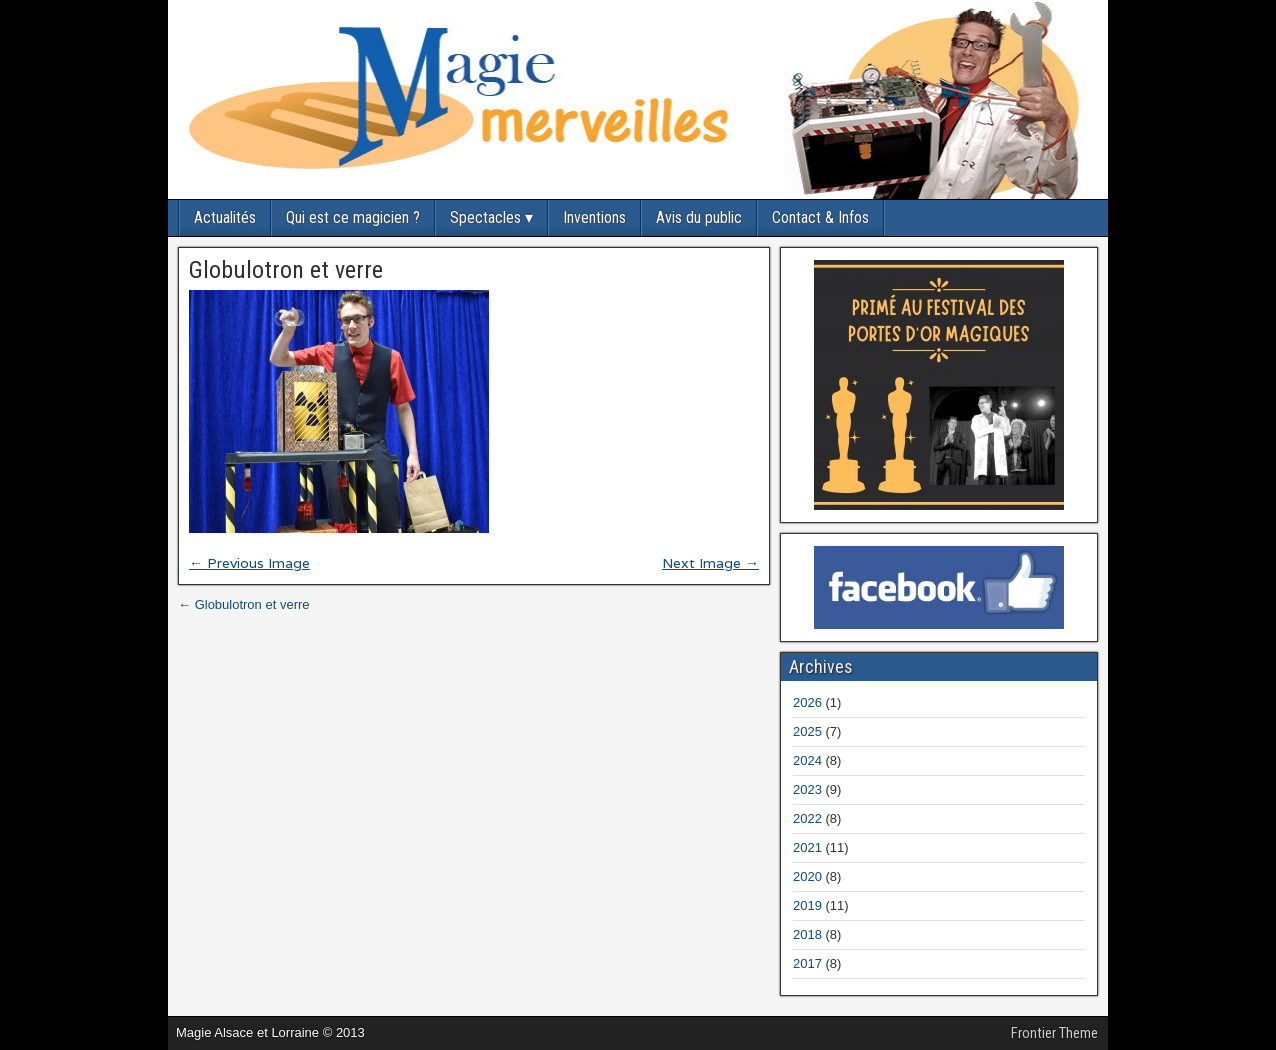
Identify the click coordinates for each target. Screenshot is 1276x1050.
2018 (807, 934)
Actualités (225, 217)
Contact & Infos (820, 217)
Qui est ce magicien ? (353, 217)
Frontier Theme (1054, 1033)
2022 (807, 818)
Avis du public (699, 217)
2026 (807, 702)
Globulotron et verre (286, 270)
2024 (807, 760)
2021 (807, 847)
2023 (807, 789)
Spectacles (485, 217)
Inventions (594, 217)
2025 (807, 731)
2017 (807, 963)
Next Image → (710, 563)
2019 (807, 905)
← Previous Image (249, 563)
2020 (807, 876)
